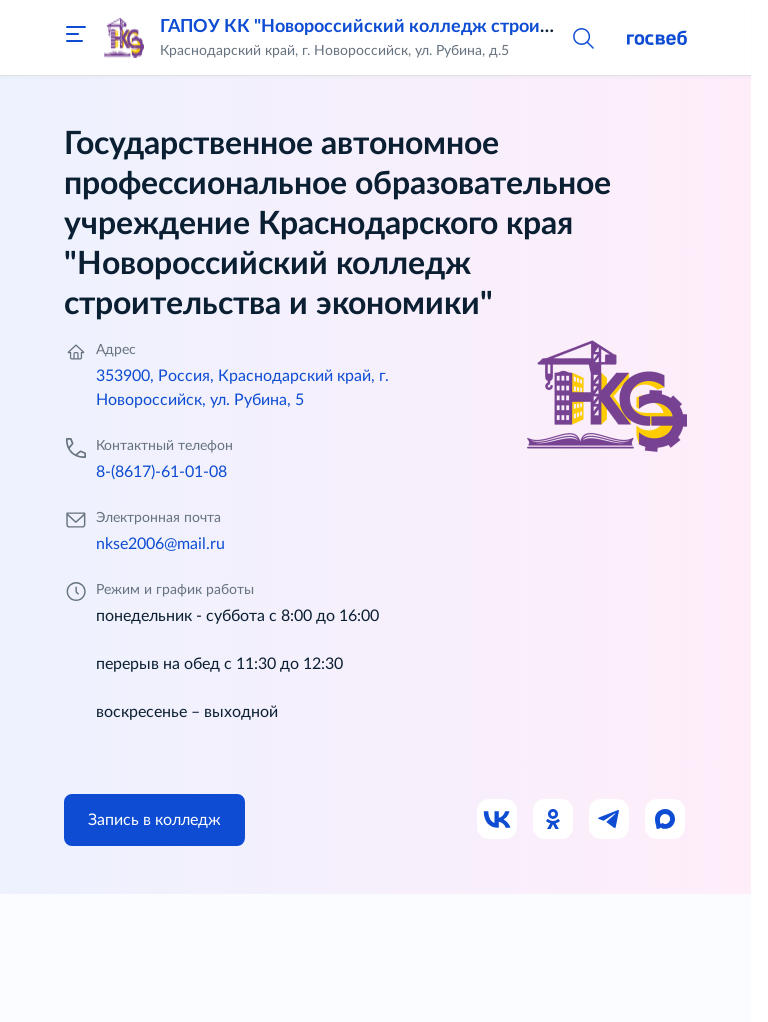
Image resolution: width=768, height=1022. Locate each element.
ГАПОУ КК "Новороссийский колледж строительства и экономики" (447, 27)
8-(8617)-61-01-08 (161, 472)
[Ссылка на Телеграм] (610, 820)
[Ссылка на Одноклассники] (554, 820)
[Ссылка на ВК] (498, 820)
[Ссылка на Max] (666, 820)
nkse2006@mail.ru (160, 544)
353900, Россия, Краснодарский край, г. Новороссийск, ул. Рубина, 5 (242, 388)
